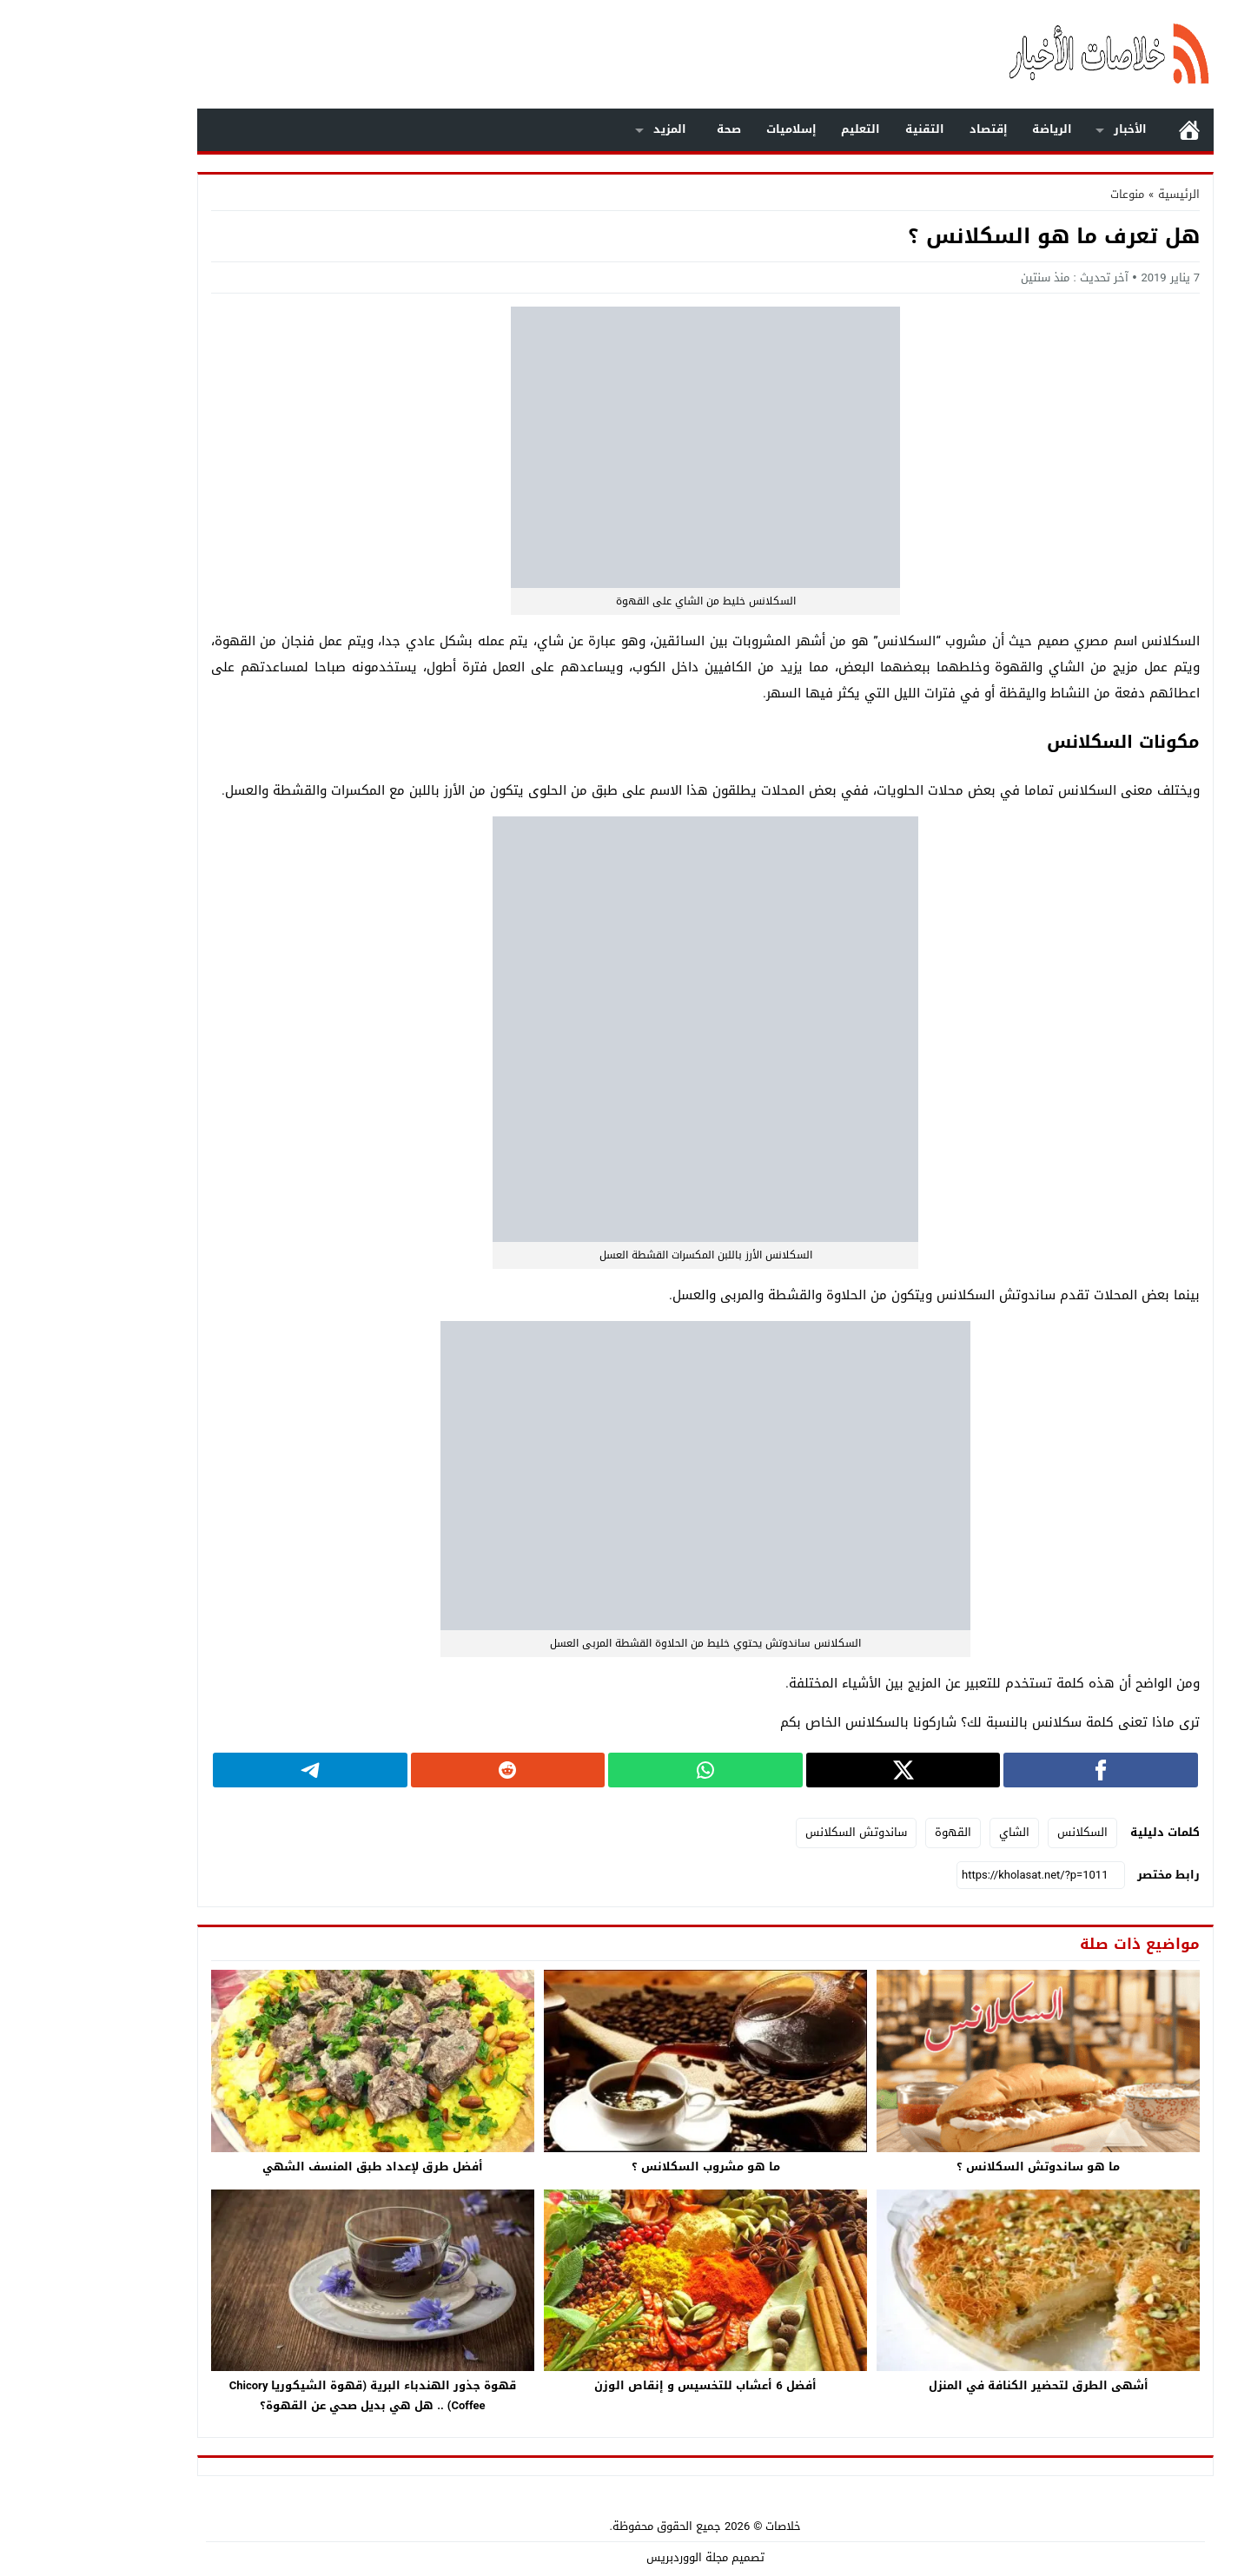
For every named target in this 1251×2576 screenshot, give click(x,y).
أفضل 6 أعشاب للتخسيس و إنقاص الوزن (625, 2385)
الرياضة (972, 129)
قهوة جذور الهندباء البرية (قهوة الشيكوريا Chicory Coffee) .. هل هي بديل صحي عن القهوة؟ (292, 2395)
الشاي (934, 1832)
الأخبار (1050, 129)
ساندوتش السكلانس (776, 1832)
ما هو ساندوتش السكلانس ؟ (958, 2166)
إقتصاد (909, 129)
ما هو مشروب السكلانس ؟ (626, 2166)
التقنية (844, 129)
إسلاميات (711, 129)
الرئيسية (1109, 130)
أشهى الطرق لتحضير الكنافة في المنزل (959, 2385)
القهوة (873, 1832)
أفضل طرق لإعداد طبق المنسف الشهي (292, 2166)
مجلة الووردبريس (607, 2557)
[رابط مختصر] (961, 1875)
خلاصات (703, 2526)
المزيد (589, 129)
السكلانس (1002, 1832)
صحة (649, 129)
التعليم (780, 129)
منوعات (1047, 194)
